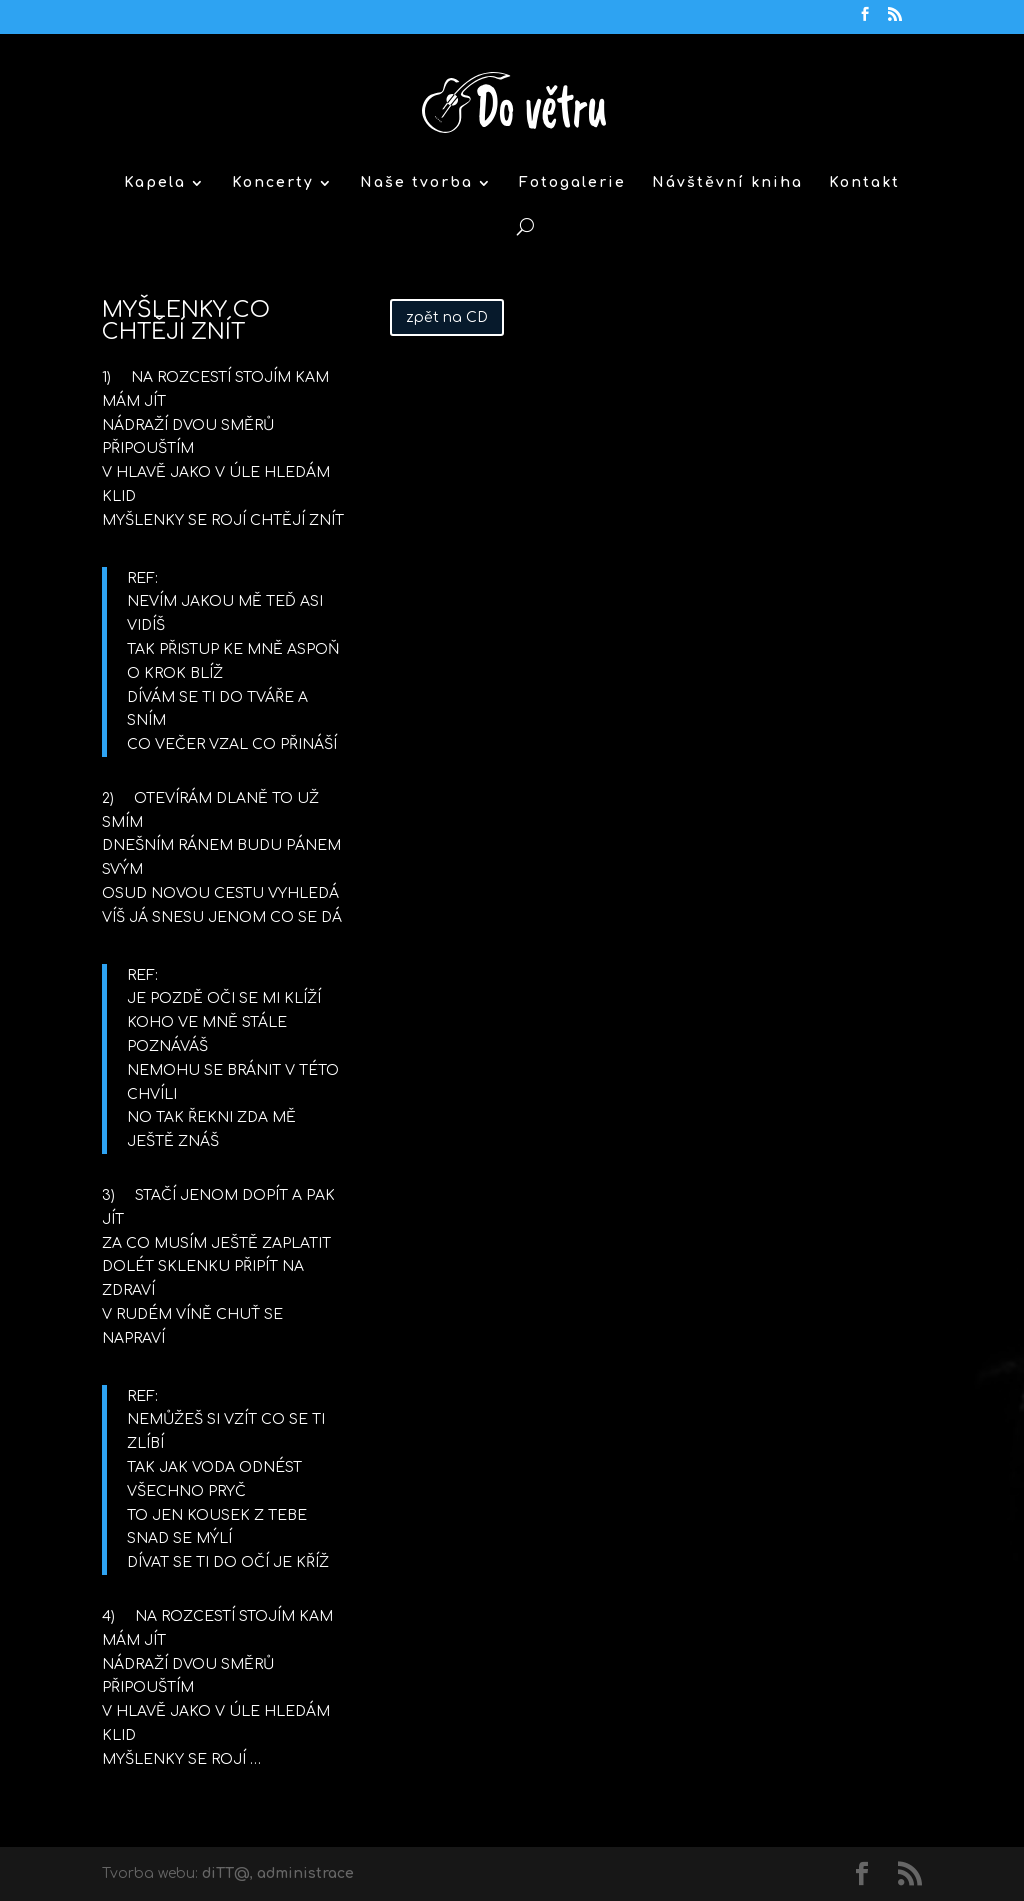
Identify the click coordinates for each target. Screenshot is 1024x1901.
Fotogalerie (572, 183)
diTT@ (226, 1873)
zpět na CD (447, 317)
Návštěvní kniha (727, 183)
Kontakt (864, 183)
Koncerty (273, 183)
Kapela (155, 183)
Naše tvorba (416, 183)
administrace (305, 1873)
